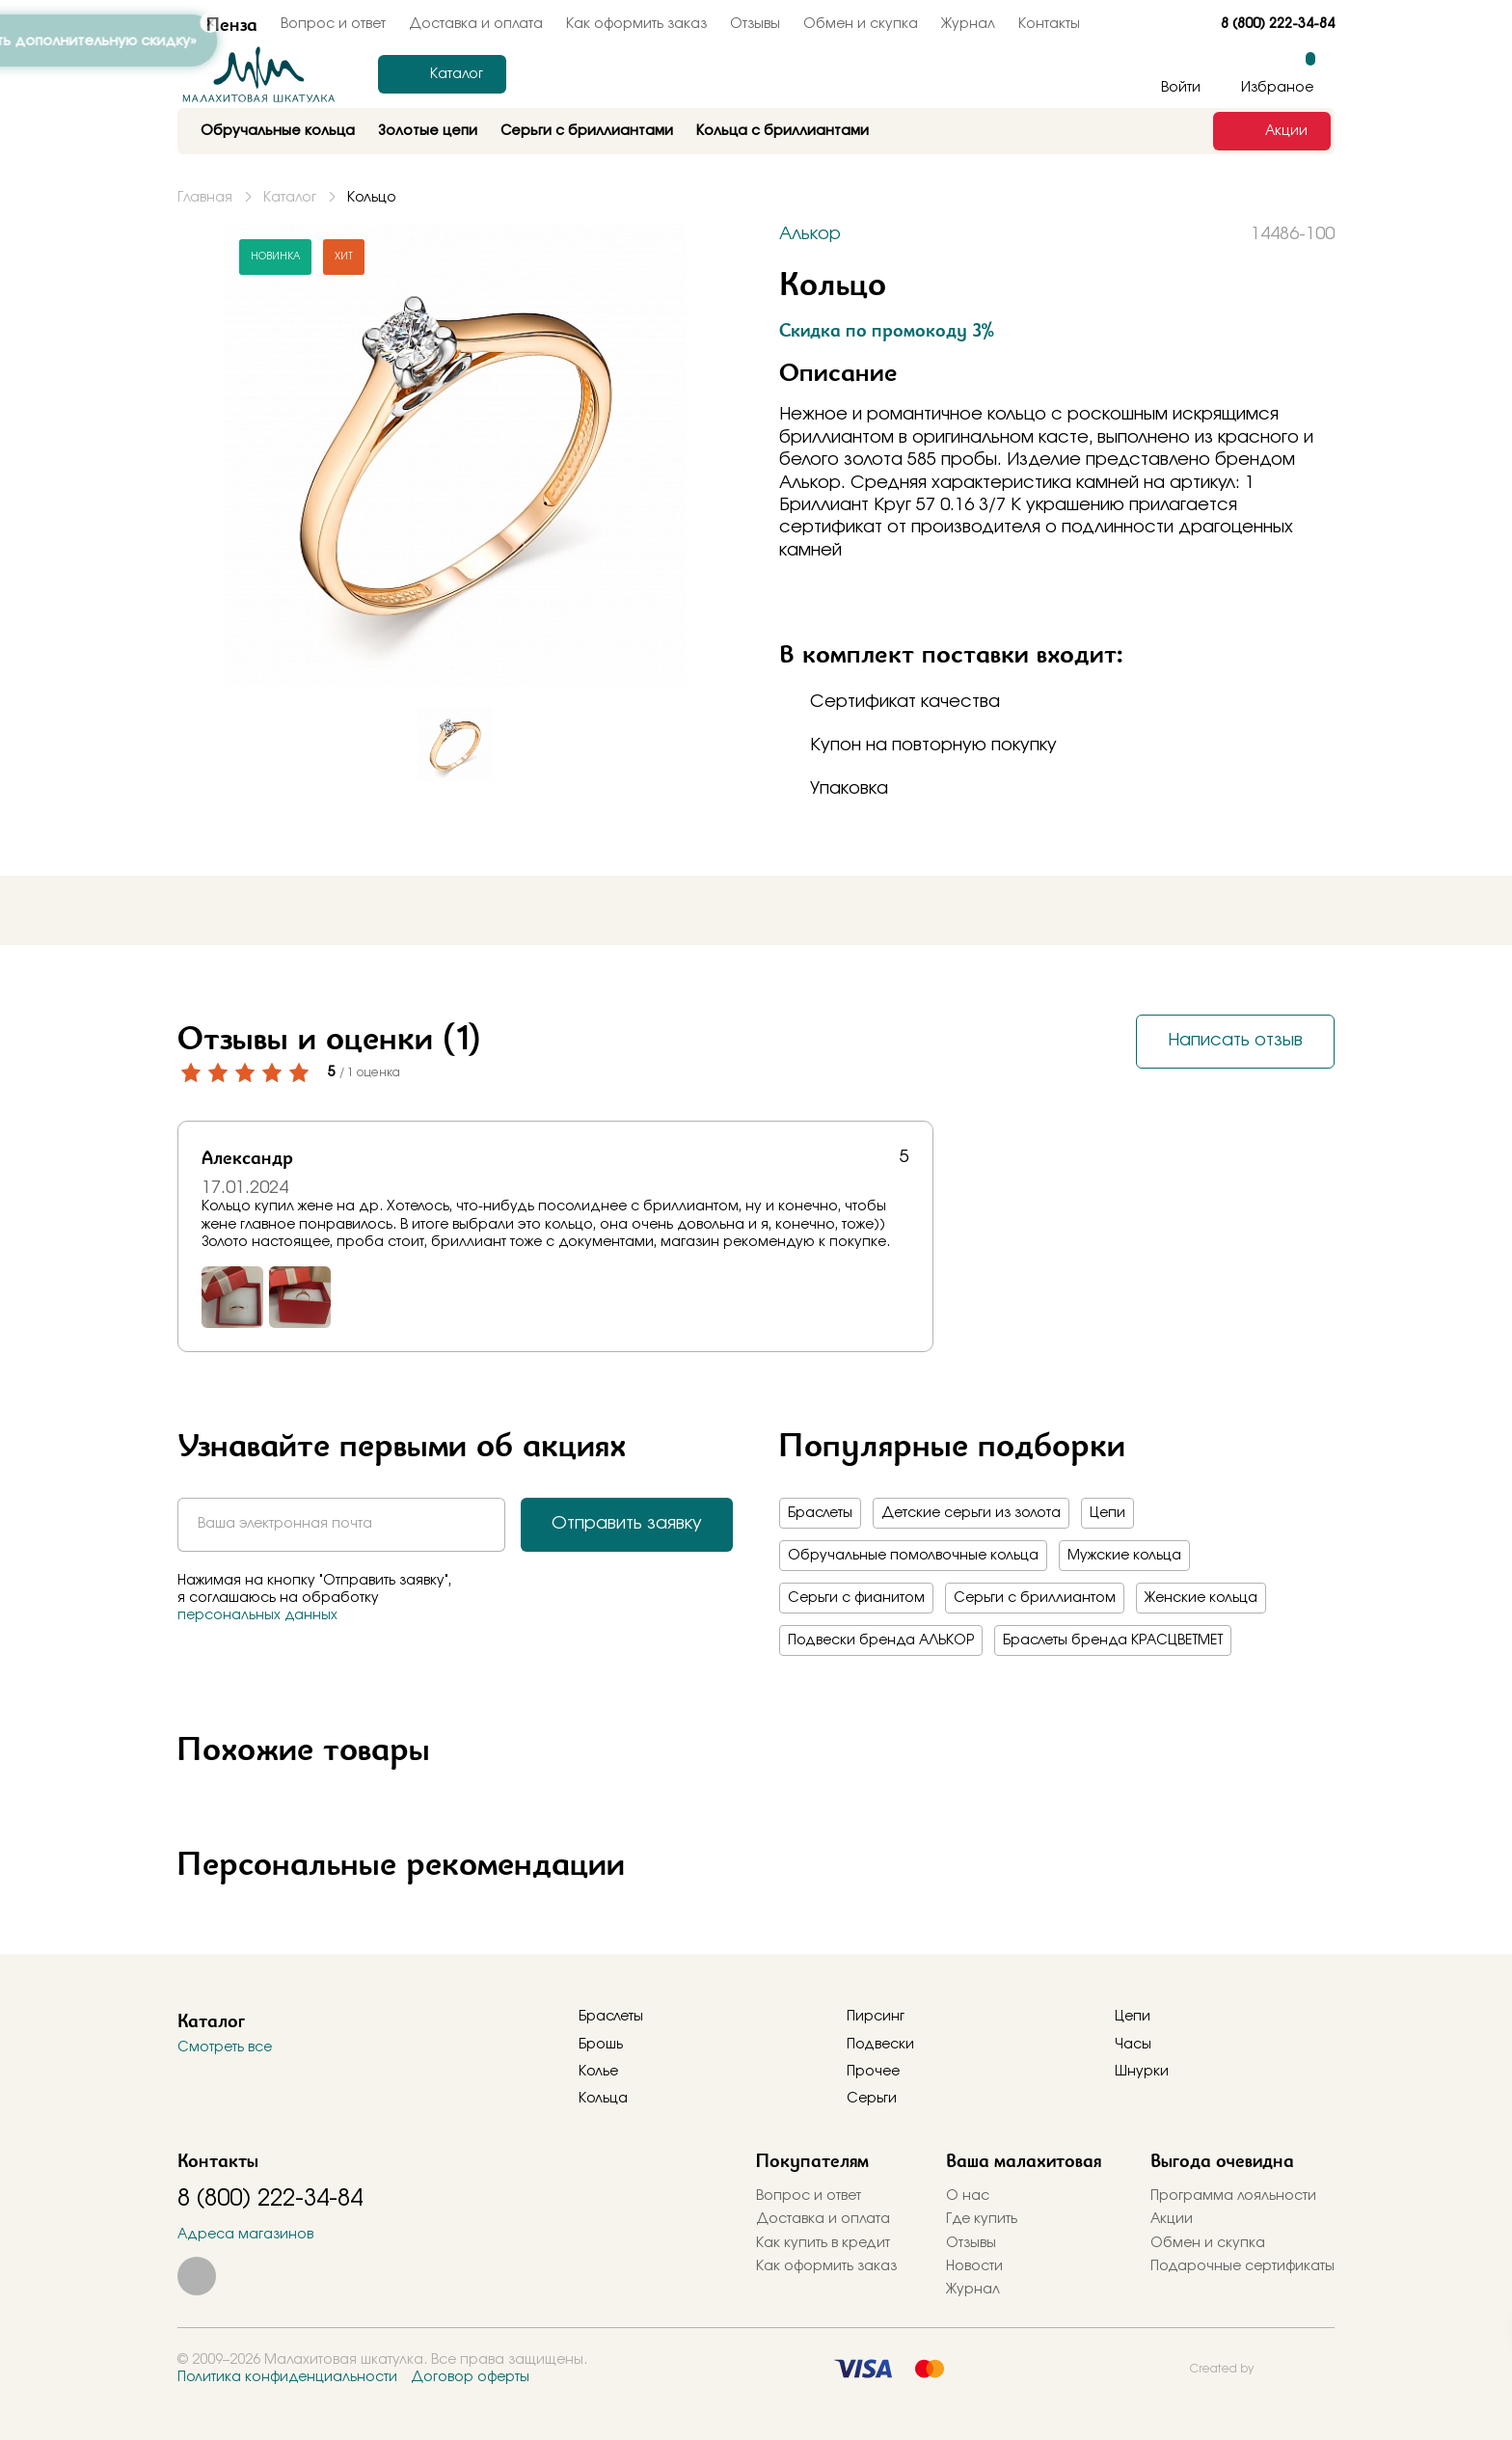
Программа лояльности (1233, 2196)
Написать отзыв (1235, 1040)
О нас (967, 2196)
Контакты (1049, 24)
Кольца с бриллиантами (782, 131)
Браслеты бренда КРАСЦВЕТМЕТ (1113, 1640)
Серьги (872, 2098)
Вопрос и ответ (808, 2196)
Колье (598, 2071)
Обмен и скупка (860, 24)
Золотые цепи (427, 131)
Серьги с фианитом (856, 1598)
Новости (974, 2266)
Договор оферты (470, 2377)
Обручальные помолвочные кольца (913, 1555)
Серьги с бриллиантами (586, 131)
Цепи (1107, 1513)
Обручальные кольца (278, 131)
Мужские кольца (1124, 1555)
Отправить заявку (627, 1523)
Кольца (603, 2098)
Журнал (968, 24)
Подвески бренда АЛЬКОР (881, 1640)
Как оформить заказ (636, 24)
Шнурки (1142, 2071)
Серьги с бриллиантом (1035, 1598)
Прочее (873, 2071)
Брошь (601, 2044)
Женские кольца (1201, 1598)
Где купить (981, 2219)
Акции (1171, 2219)
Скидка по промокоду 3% (886, 329)
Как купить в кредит (823, 2243)
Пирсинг (875, 2016)
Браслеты (820, 1513)
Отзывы (755, 24)
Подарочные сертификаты (1242, 2266)
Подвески (880, 2044)
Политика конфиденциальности (287, 2377)
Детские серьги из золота (971, 1513)
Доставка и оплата (476, 24)
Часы (1133, 2044)
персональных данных (257, 1615)
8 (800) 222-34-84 (1278, 24)
